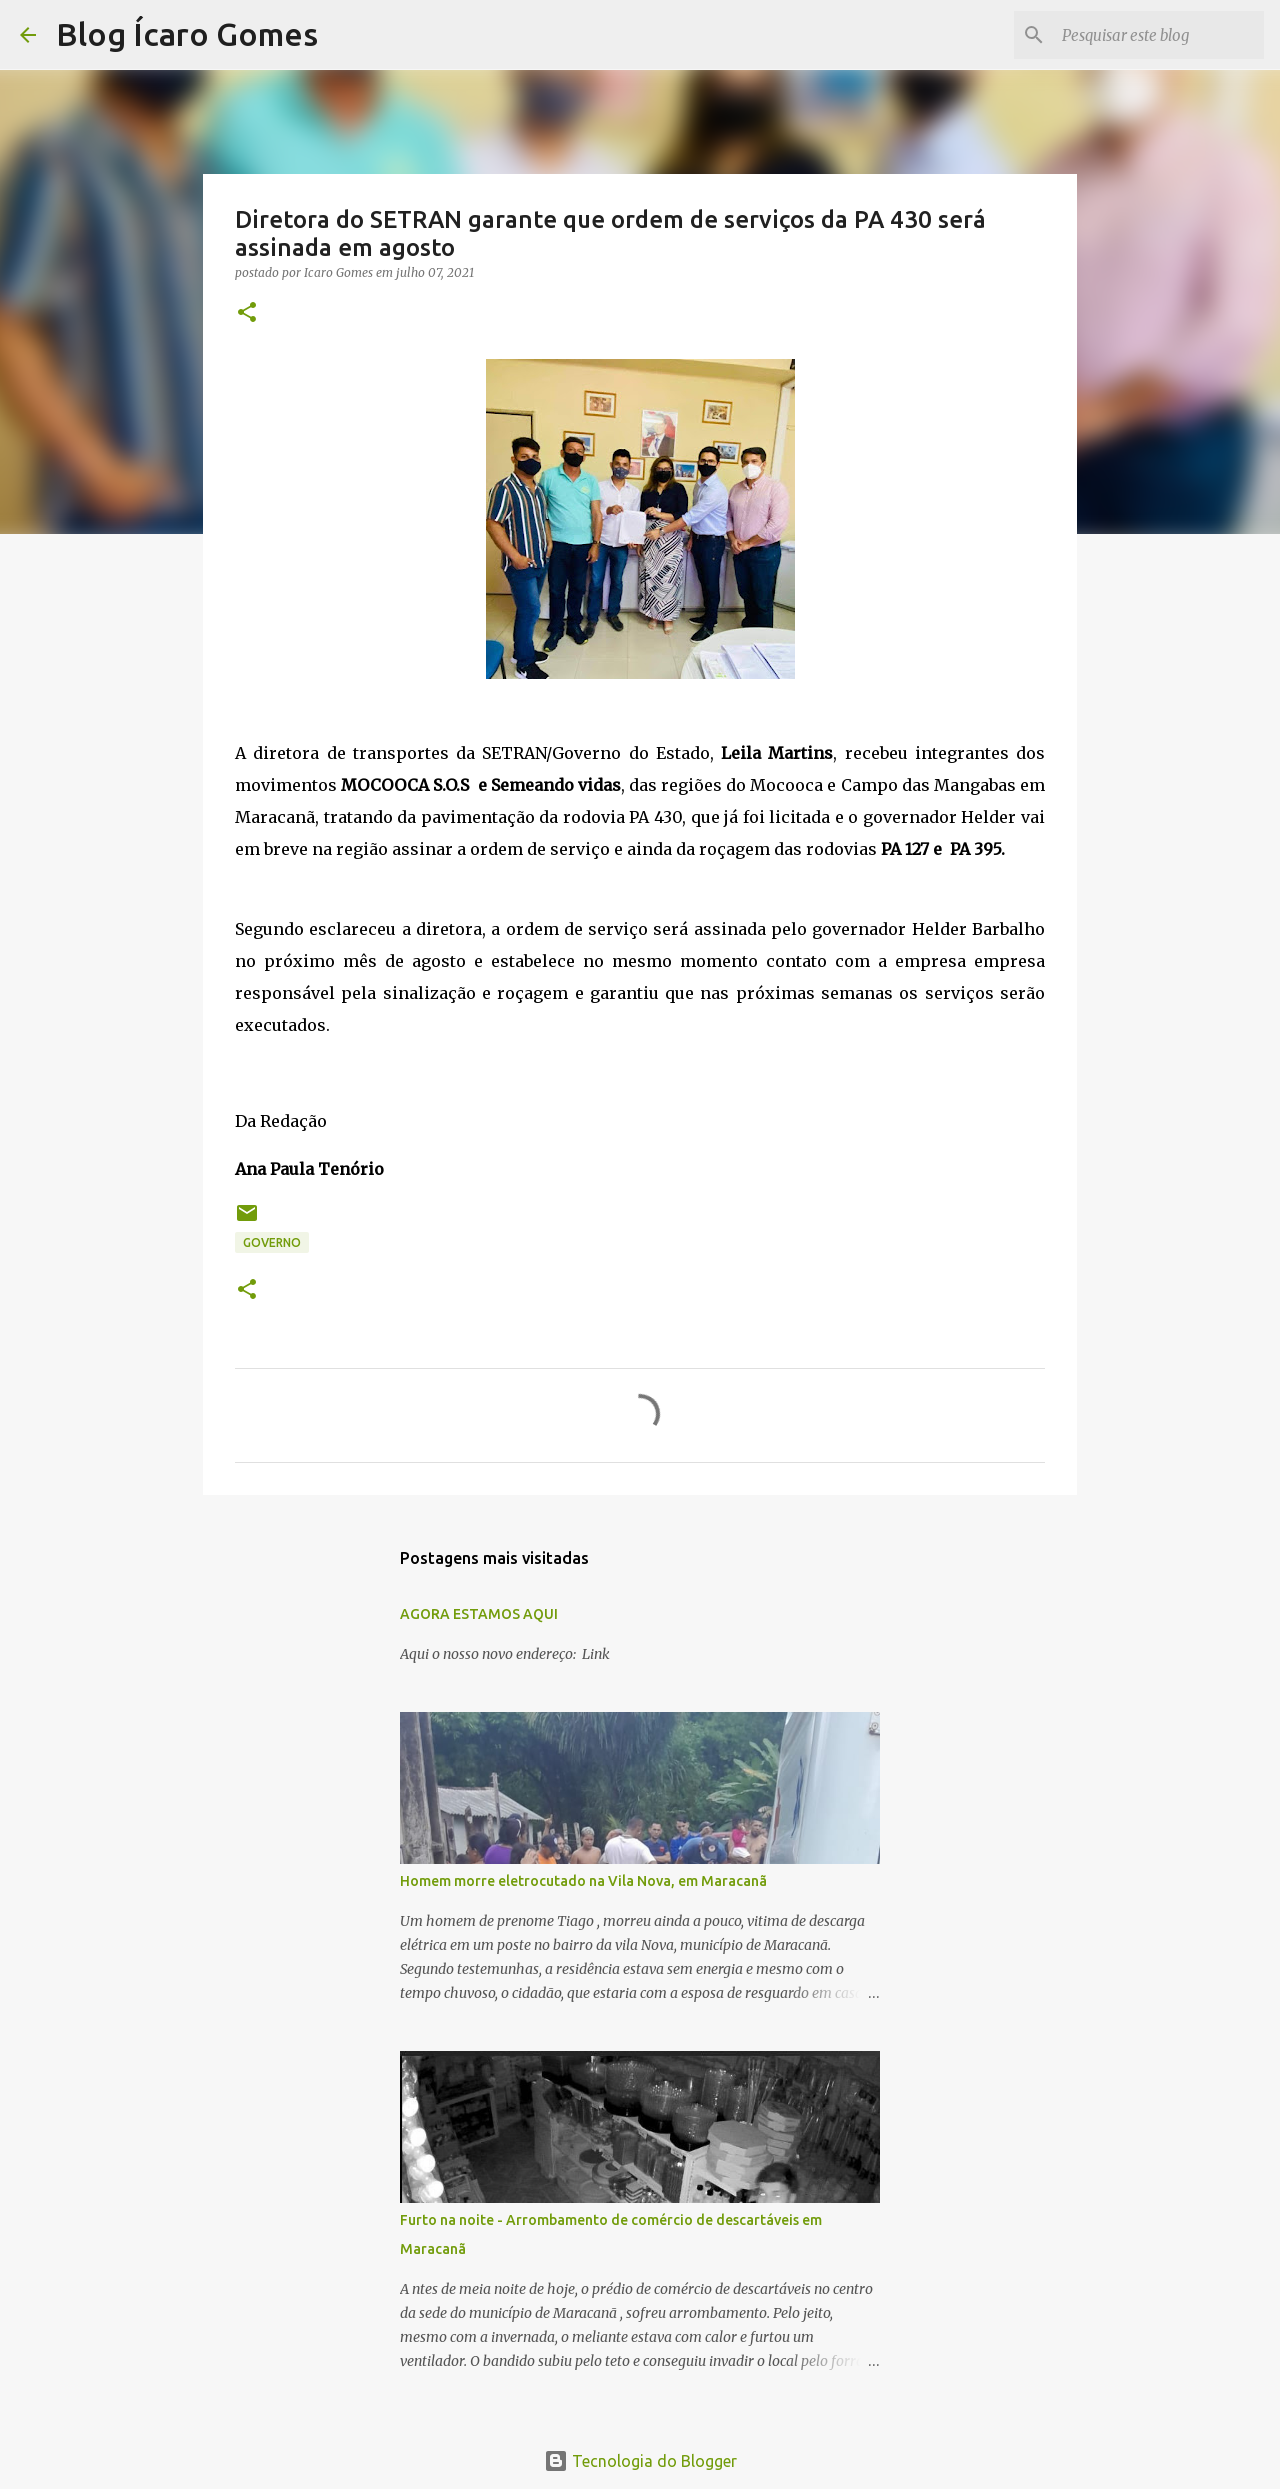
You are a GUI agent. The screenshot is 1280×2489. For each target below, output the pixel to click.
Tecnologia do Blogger (640, 2461)
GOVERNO (272, 1242)
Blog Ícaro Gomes (187, 34)
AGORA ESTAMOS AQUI (479, 1614)
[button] (247, 313)
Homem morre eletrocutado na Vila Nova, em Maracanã (583, 1881)
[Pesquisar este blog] (1159, 35)
